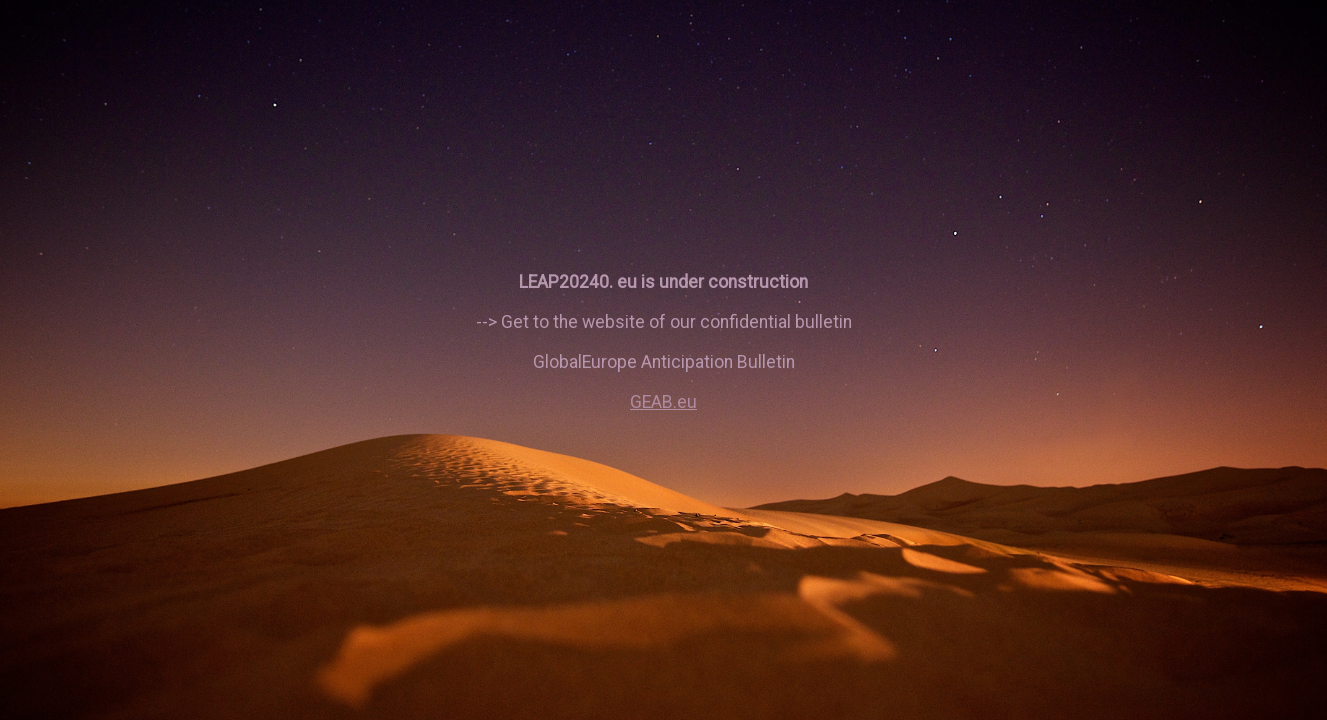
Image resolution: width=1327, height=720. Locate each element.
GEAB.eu (663, 402)
